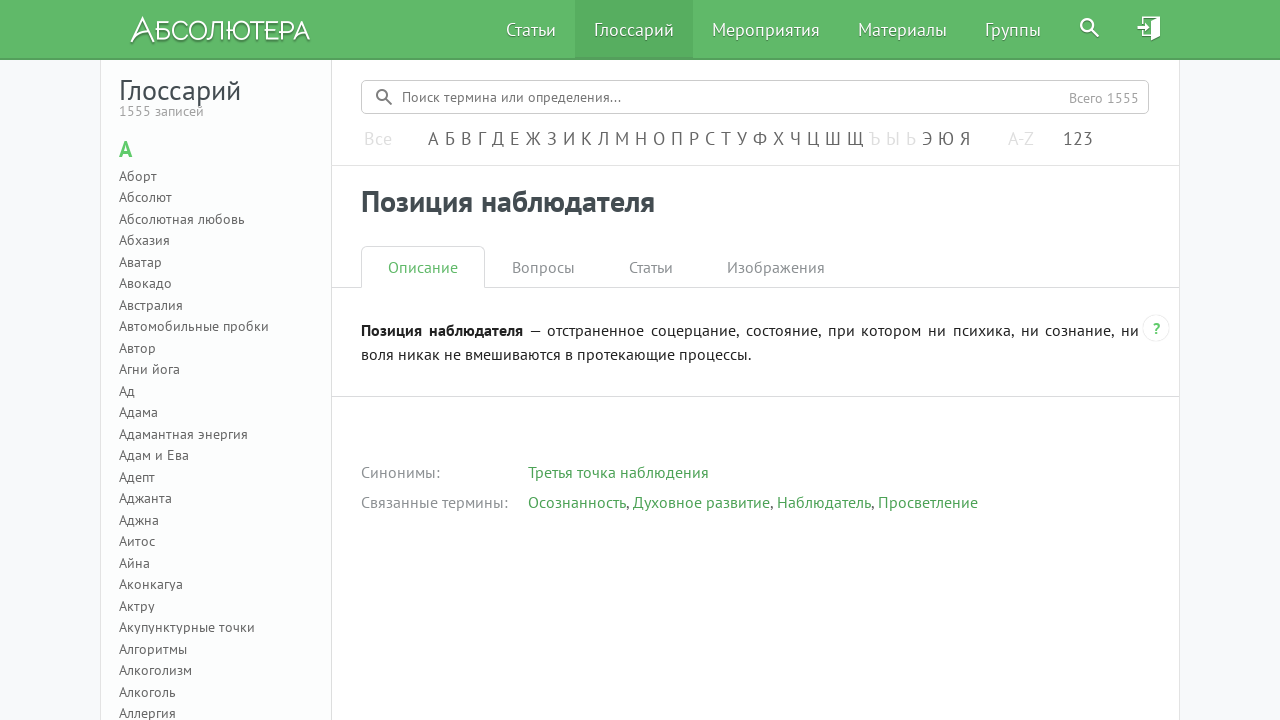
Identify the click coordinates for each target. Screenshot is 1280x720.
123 (1078, 139)
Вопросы (543, 267)
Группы (1013, 29)
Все (378, 139)
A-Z (1021, 139)
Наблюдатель (824, 502)
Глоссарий (634, 29)
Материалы (902, 29)
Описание (423, 267)
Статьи (531, 29)
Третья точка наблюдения (618, 472)
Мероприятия (766, 29)
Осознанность (577, 502)
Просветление (928, 502)
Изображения (776, 267)
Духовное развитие (701, 502)
